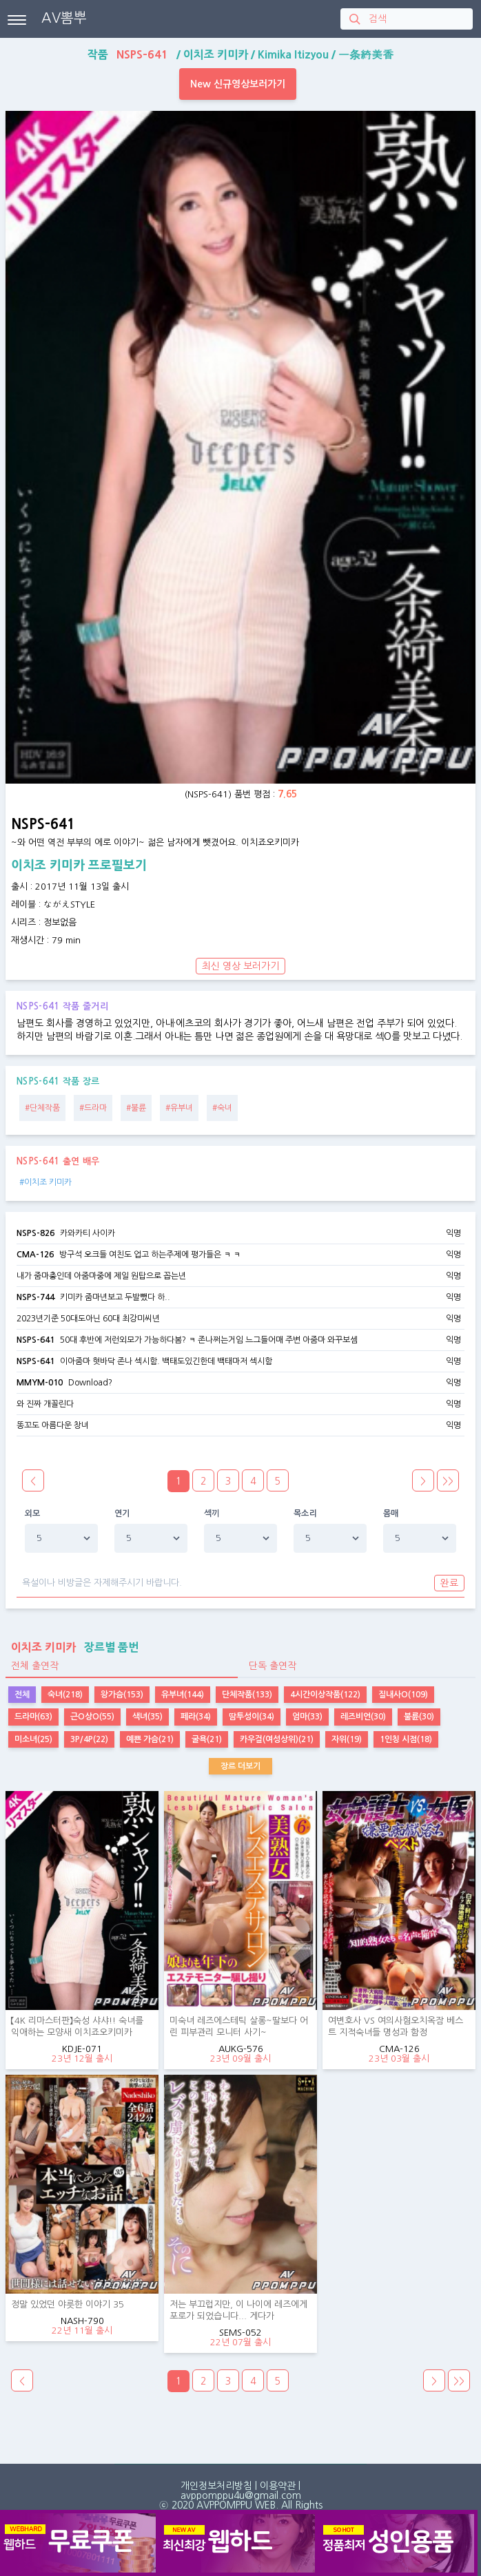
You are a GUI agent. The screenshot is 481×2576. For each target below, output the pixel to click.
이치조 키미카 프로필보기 (79, 865)
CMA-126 (35, 1254)
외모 (33, 1513)
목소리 (305, 1513)
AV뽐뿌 (64, 18)
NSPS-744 (35, 1297)
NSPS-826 (35, 1233)
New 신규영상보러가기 (237, 84)
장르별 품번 (72, 1647)
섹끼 (212, 1513)
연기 (122, 1513)
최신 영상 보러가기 (240, 966)
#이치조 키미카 (45, 1182)
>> (447, 1481)
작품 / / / (240, 54)
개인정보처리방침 (216, 2486)
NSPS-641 (35, 1340)
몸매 (391, 1513)
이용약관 (278, 2486)
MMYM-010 (40, 1383)
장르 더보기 (240, 1766)
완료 (449, 1583)
